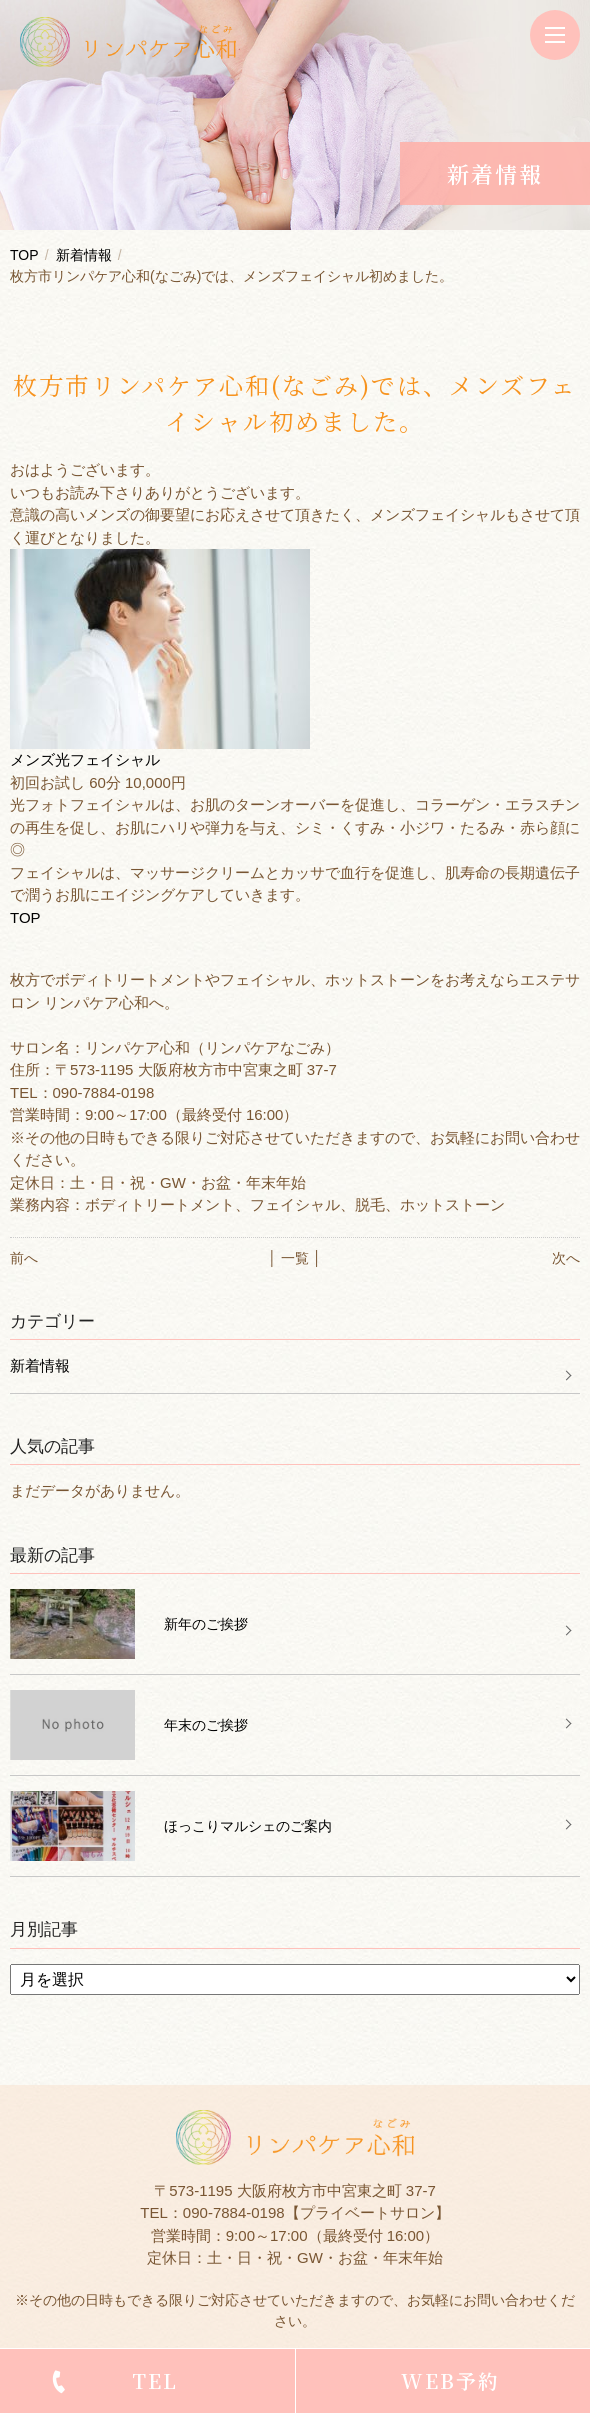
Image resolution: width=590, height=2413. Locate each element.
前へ (24, 1258)
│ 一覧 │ (294, 1258)
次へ (566, 1258)
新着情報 (84, 255)
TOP (24, 255)
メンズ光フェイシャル (85, 759)
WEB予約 (450, 2380)
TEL (155, 2380)
